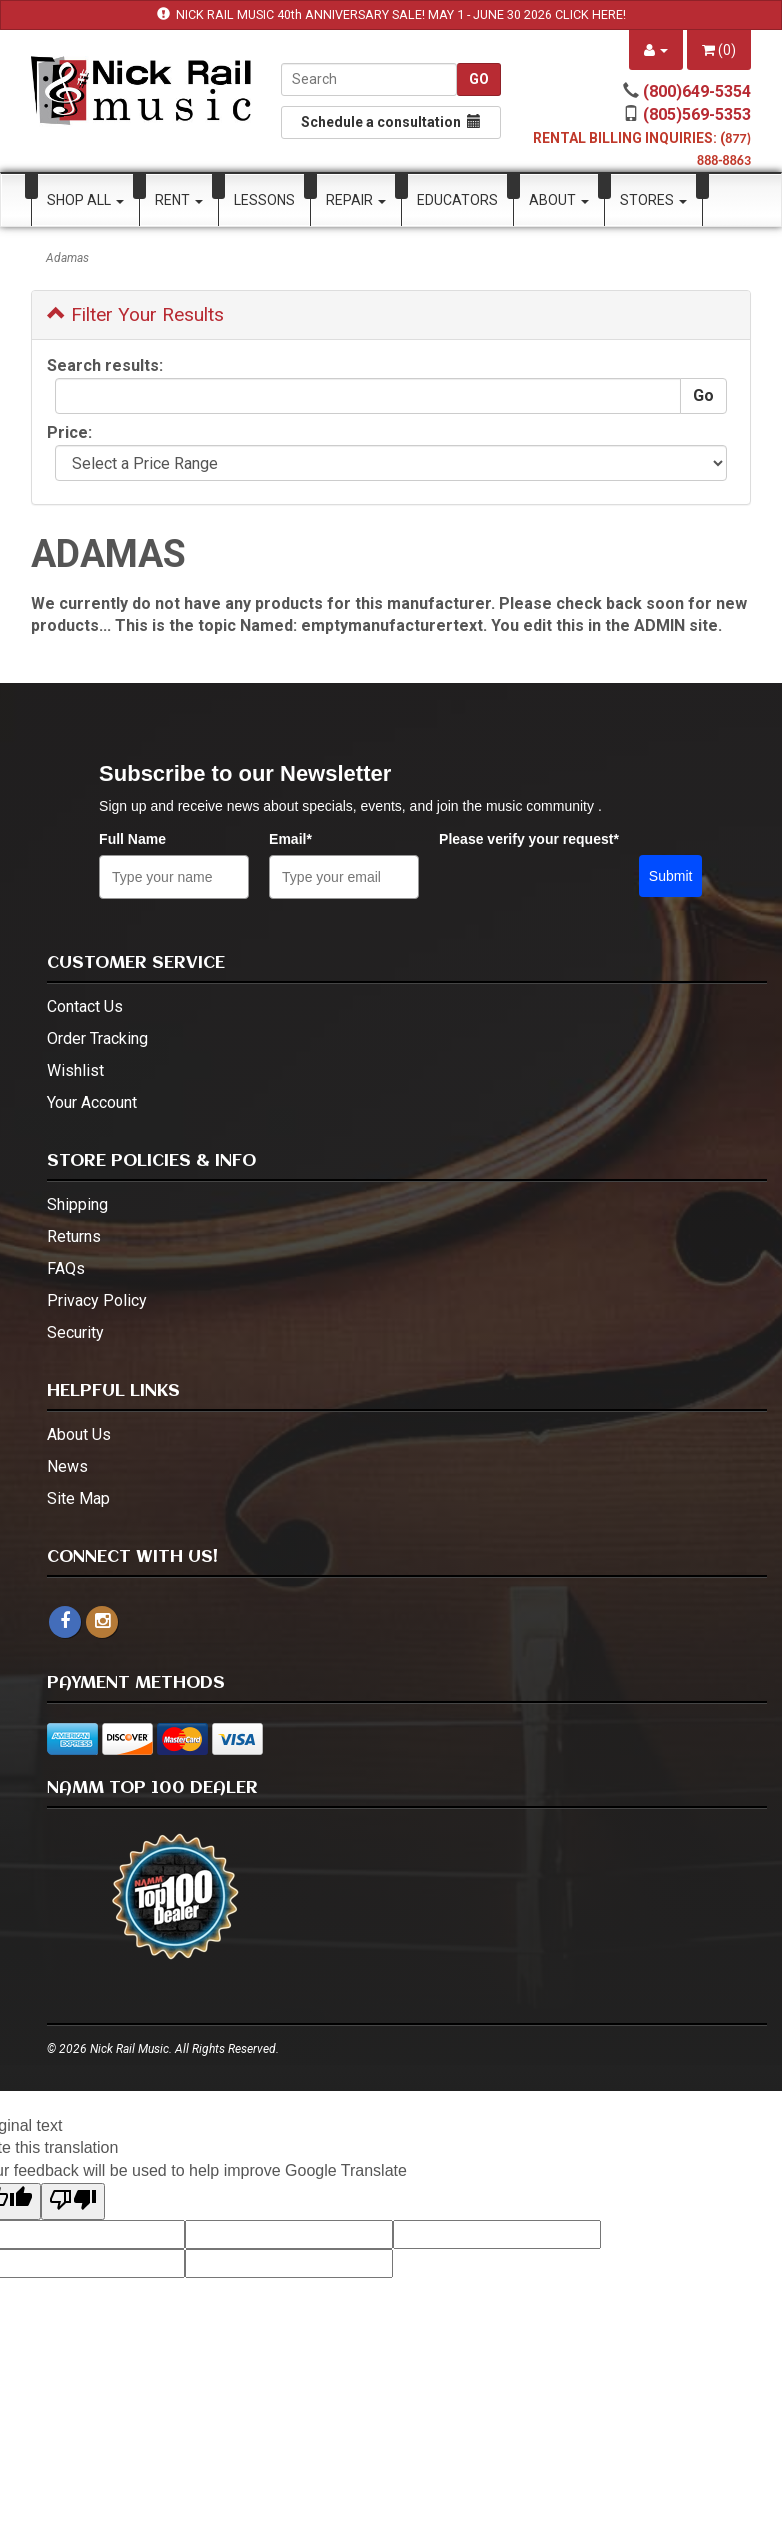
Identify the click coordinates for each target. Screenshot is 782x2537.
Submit (671, 876)
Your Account (92, 1102)
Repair (356, 200)
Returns (74, 1236)
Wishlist (75, 1070)
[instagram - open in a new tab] (102, 1621)
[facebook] (65, 1622)
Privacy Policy (97, 1300)
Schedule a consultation (391, 122)
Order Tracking (97, 1038)
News (67, 1466)
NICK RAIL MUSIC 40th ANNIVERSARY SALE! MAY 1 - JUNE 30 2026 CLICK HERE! (401, 14)
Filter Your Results (135, 314)
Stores (653, 200)
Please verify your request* (529, 839)
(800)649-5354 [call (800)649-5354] (697, 91)
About (559, 200)
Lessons (264, 200)
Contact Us (85, 1006)
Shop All (85, 200)
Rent (179, 200)
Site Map (78, 1498)
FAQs (66, 1268)
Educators (457, 200)
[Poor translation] (73, 2201)
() (719, 50)
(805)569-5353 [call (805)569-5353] (697, 114)
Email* (290, 839)
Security (75, 1332)
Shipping (77, 1204)
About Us (79, 1434)
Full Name (132, 839)
